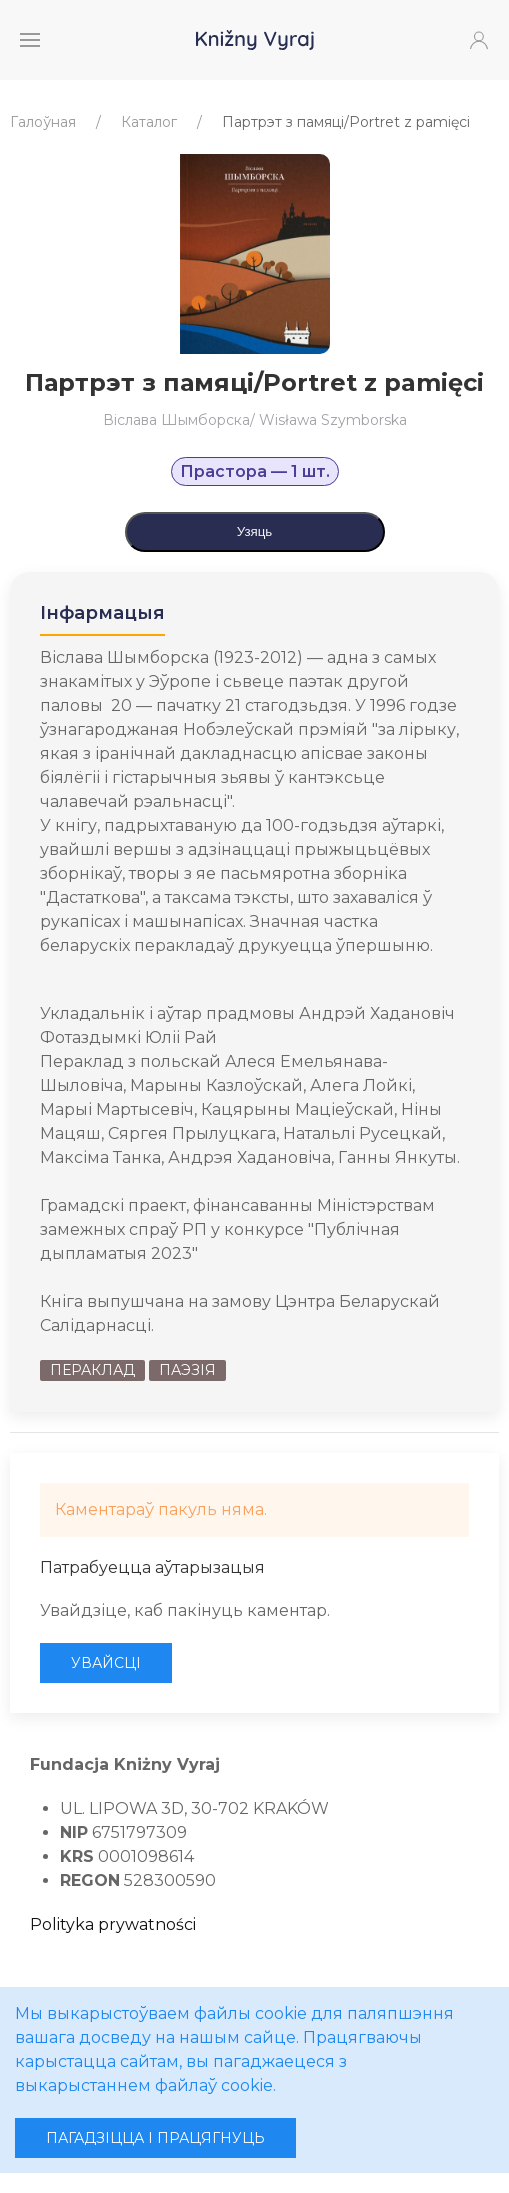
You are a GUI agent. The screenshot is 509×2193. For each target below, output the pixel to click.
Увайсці (106, 1663)
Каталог (149, 122)
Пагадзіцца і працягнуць (155, 2138)
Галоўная (43, 122)
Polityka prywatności (113, 1924)
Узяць (255, 531)
